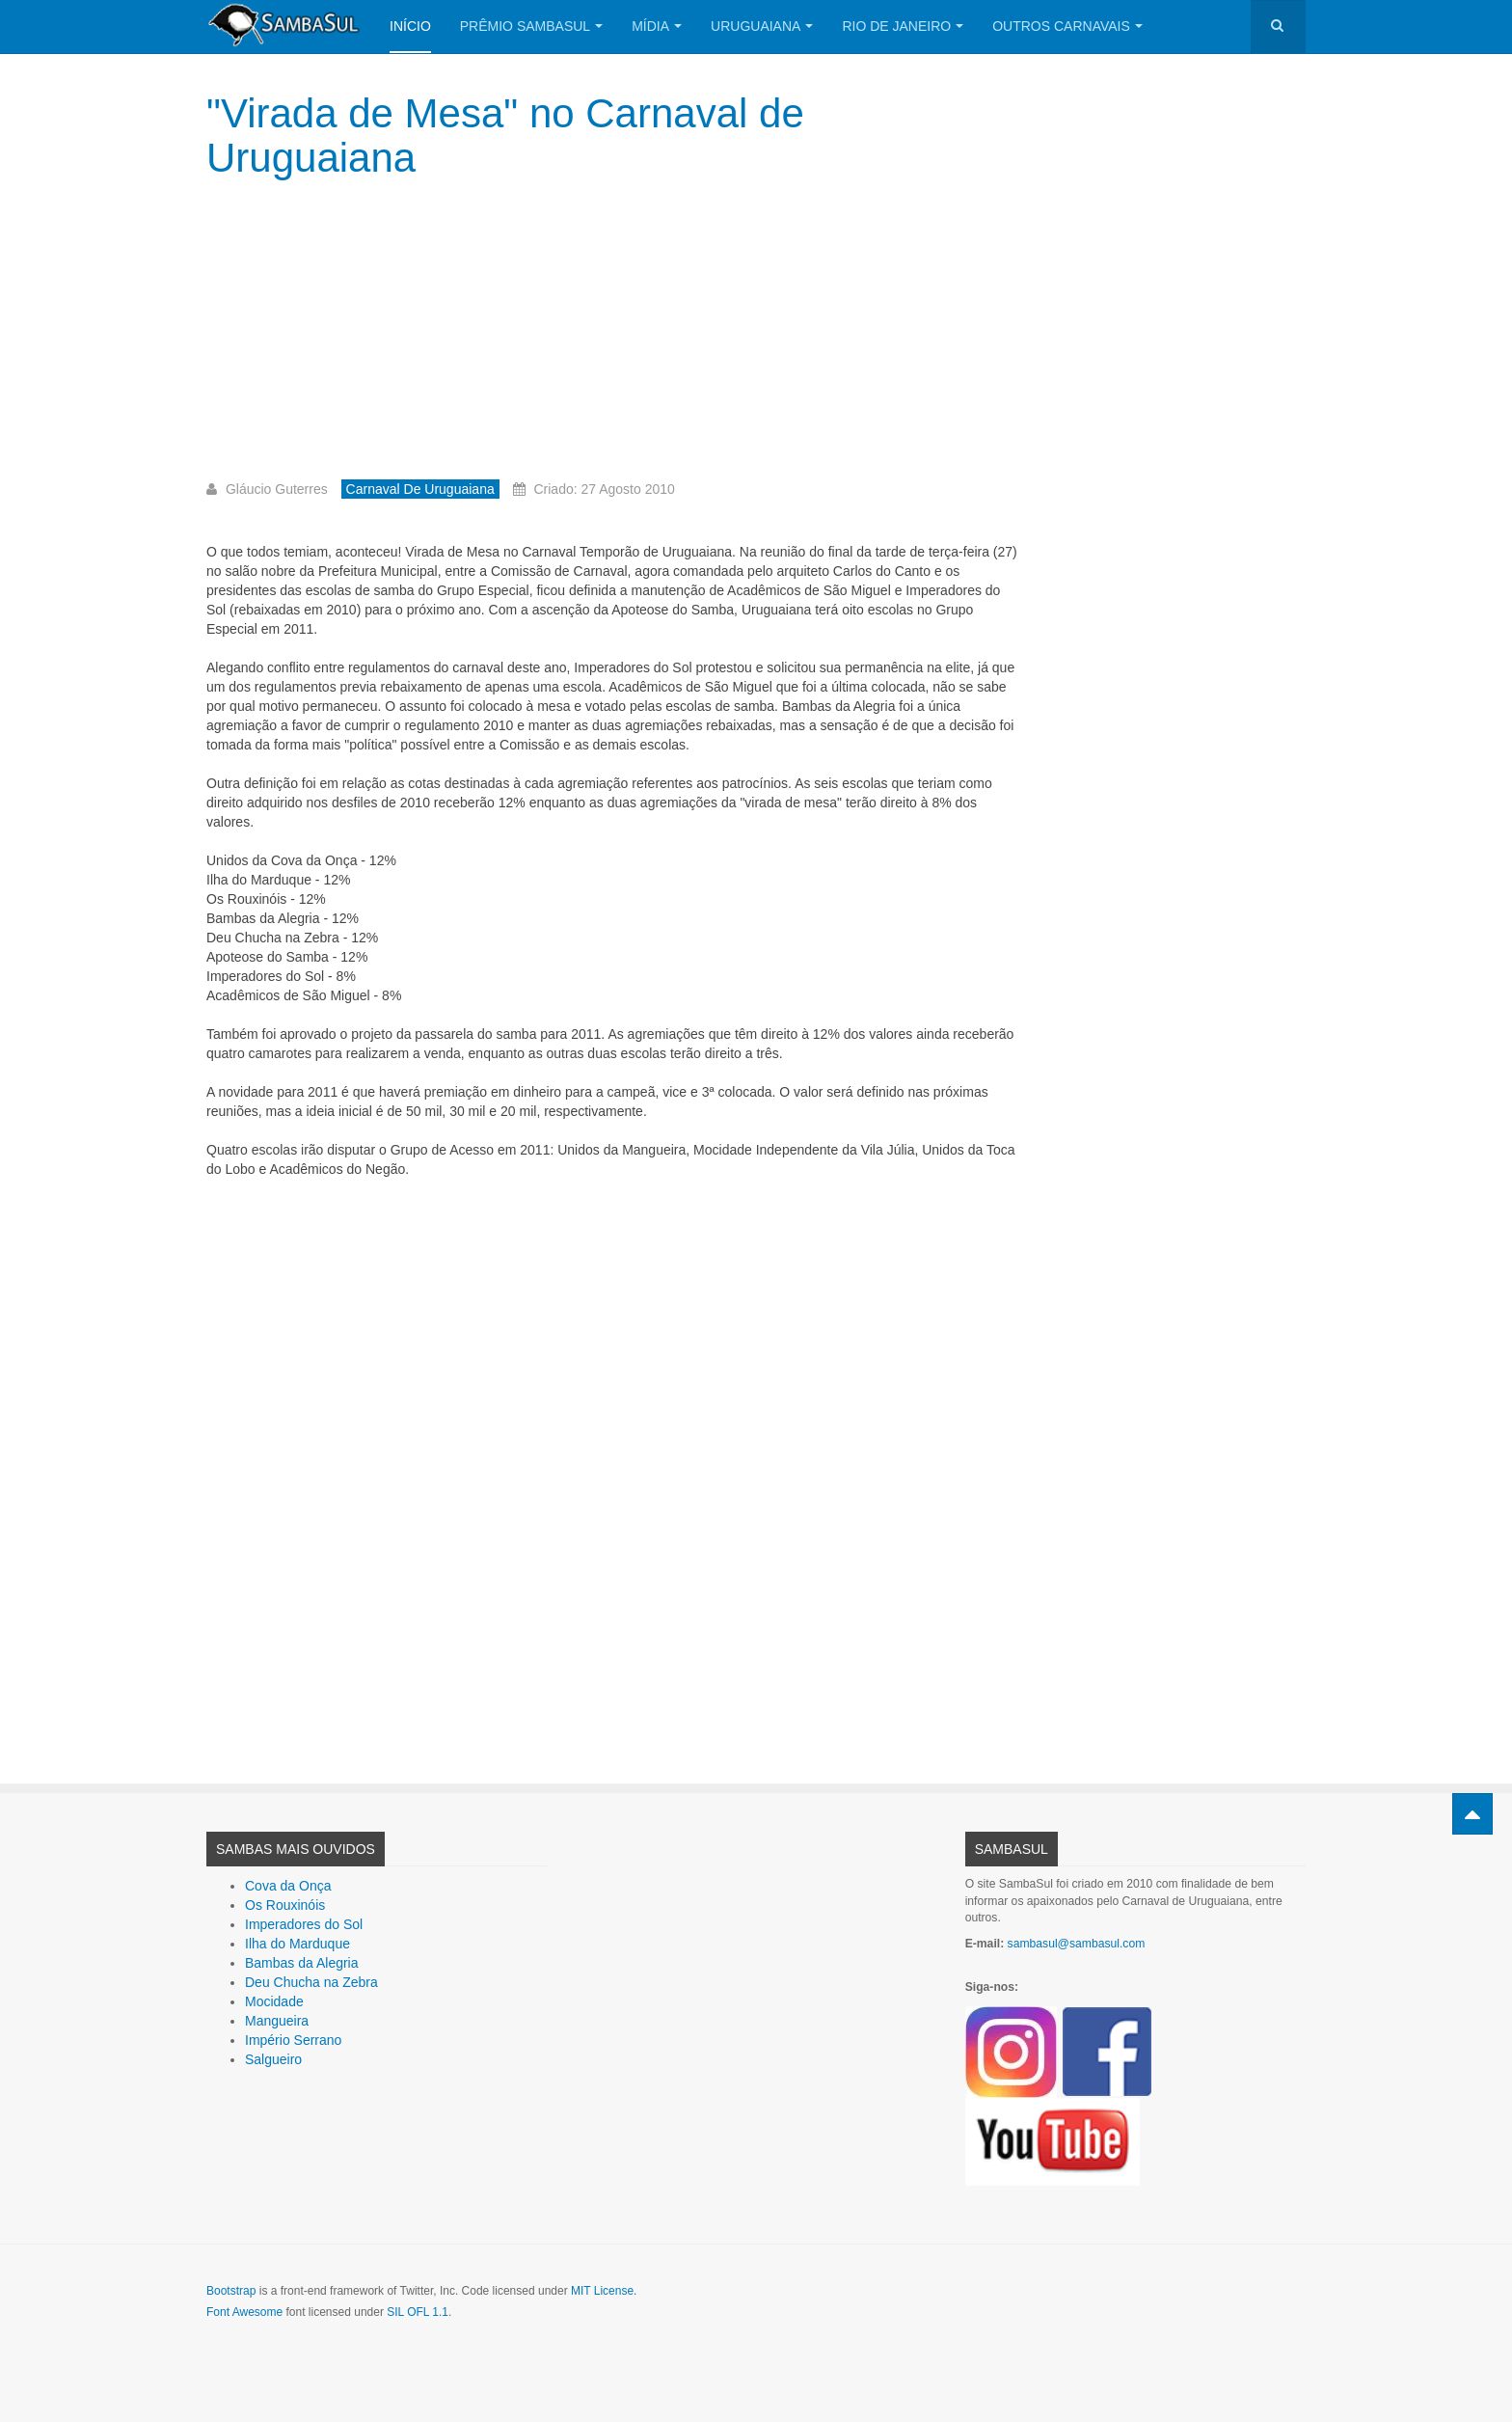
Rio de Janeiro (902, 26)
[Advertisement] (613, 335)
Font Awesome (244, 2312)
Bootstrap (231, 2291)
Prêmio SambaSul (531, 26)
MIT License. (603, 2291)
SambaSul (1011, 1849)
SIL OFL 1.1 (417, 2312)
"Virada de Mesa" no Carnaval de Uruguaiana (505, 135)
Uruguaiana (762, 26)
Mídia (657, 26)
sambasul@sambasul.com (1077, 1943)
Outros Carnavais (1067, 26)
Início (410, 26)
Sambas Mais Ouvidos (295, 1849)
